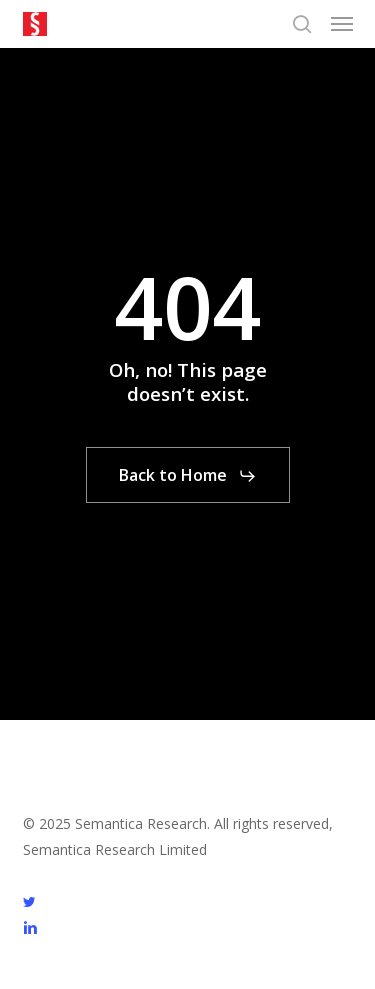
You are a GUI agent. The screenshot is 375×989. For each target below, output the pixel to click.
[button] (342, 24)
